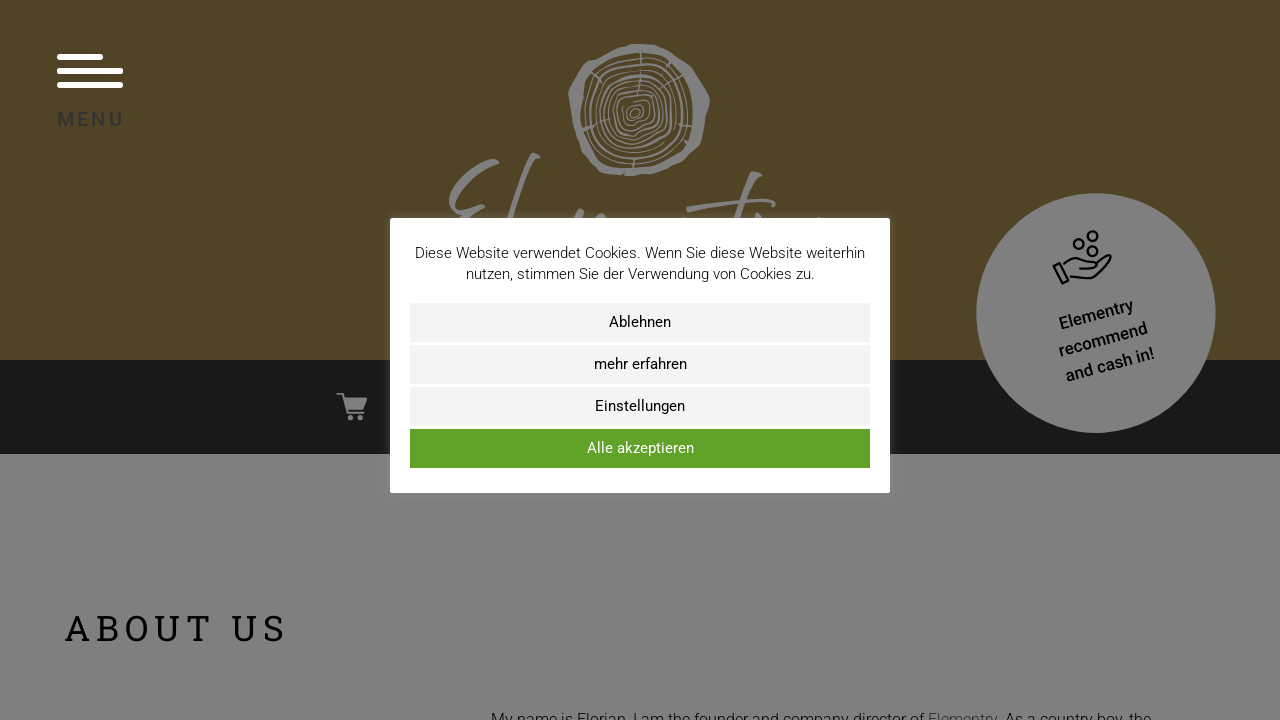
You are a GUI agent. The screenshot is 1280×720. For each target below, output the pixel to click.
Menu (91, 90)
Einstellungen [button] (640, 406)
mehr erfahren (640, 364)
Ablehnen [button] (640, 322)
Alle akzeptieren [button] (640, 448)
